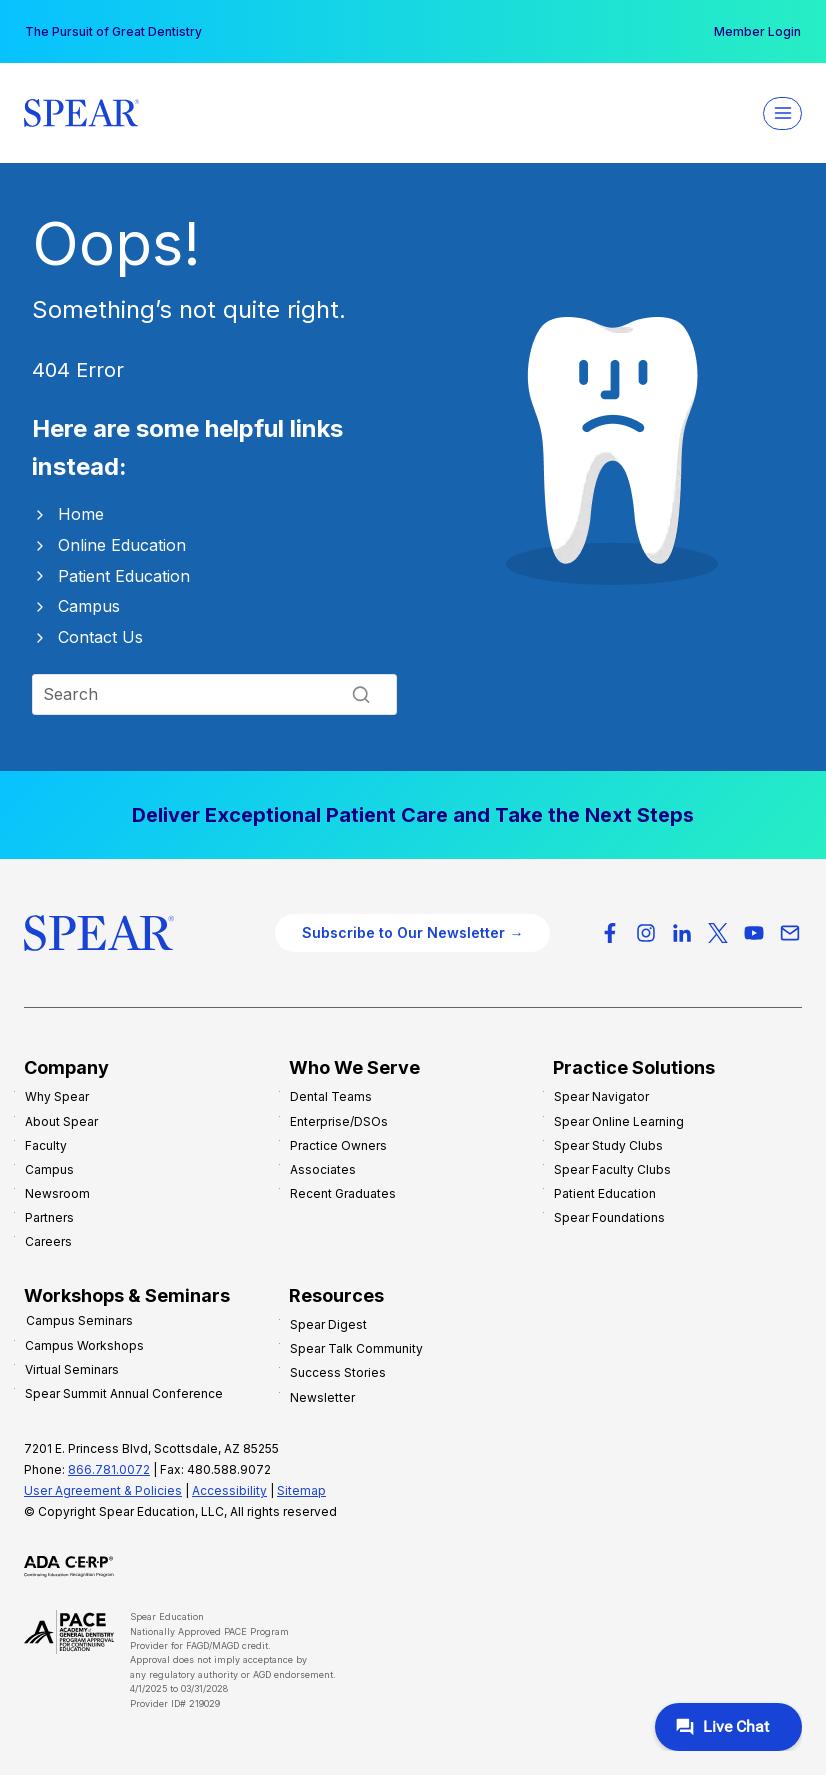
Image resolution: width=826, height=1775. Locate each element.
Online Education (122, 545)
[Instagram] (646, 933)
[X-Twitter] (718, 933)
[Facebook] (610, 933)
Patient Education (124, 576)
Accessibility (229, 1490)
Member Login (757, 31)
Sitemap (301, 1490)
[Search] (214, 694)
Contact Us (100, 637)
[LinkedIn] (682, 933)
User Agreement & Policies (103, 1490)
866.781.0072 (109, 1469)
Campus (89, 606)
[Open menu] (782, 113)
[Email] (790, 933)
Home (81, 514)
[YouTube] (754, 933)
